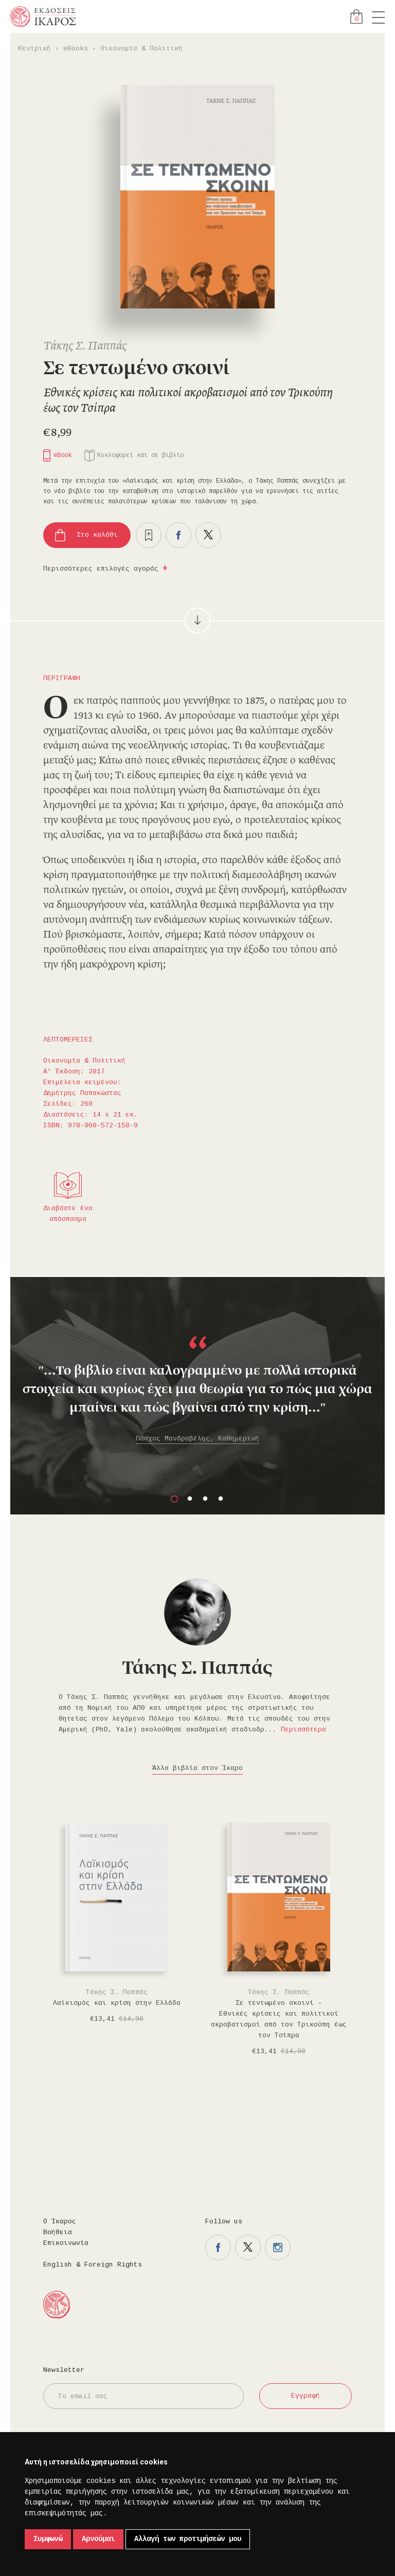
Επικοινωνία (65, 2243)
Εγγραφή (305, 2396)
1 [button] (174, 1499)
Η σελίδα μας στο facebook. (218, 2247)
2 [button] (190, 1499)
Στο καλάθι (97, 535)
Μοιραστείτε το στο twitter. (208, 535)
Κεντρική (34, 48)
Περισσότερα (303, 1729)
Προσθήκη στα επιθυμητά (148, 535)
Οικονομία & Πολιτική (141, 48)
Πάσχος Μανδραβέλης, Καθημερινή (197, 1438)
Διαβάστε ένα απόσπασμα (68, 1213)
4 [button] (221, 1499)
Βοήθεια (57, 2232)
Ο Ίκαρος (59, 2221)
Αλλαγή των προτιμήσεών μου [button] (187, 2539)
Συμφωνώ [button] (47, 2539)
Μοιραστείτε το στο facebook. (178, 535)
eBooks (75, 48)
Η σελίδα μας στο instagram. (278, 2247)
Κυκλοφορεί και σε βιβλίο (140, 455)
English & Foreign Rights (92, 2265)
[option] (197, 1376)
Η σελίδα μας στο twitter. (248, 2247)
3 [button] (205, 1499)
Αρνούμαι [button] (98, 2539)
